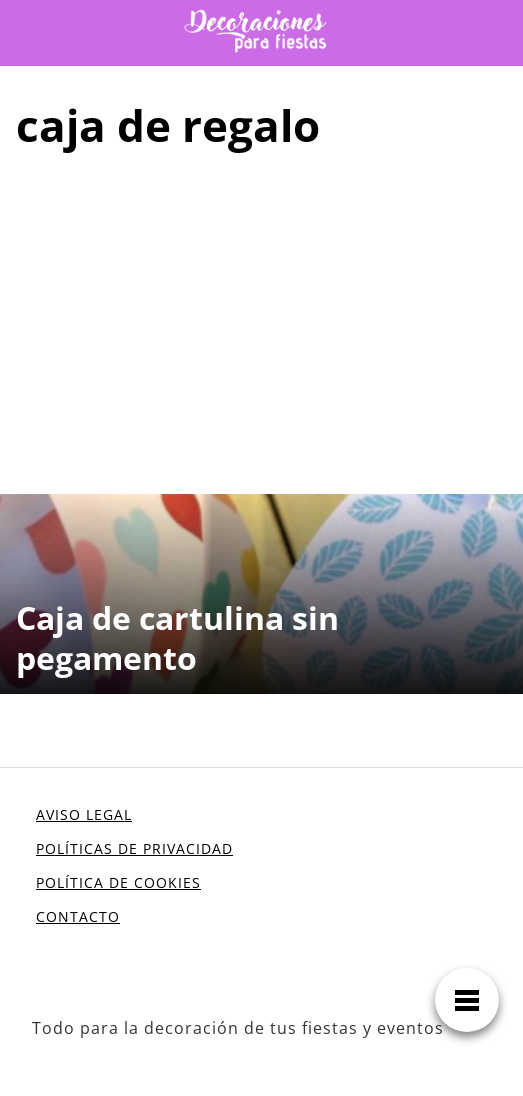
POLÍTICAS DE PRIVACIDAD (134, 848)
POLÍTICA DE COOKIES (118, 882)
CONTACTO (78, 916)
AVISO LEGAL (84, 814)
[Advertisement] (261, 319)
